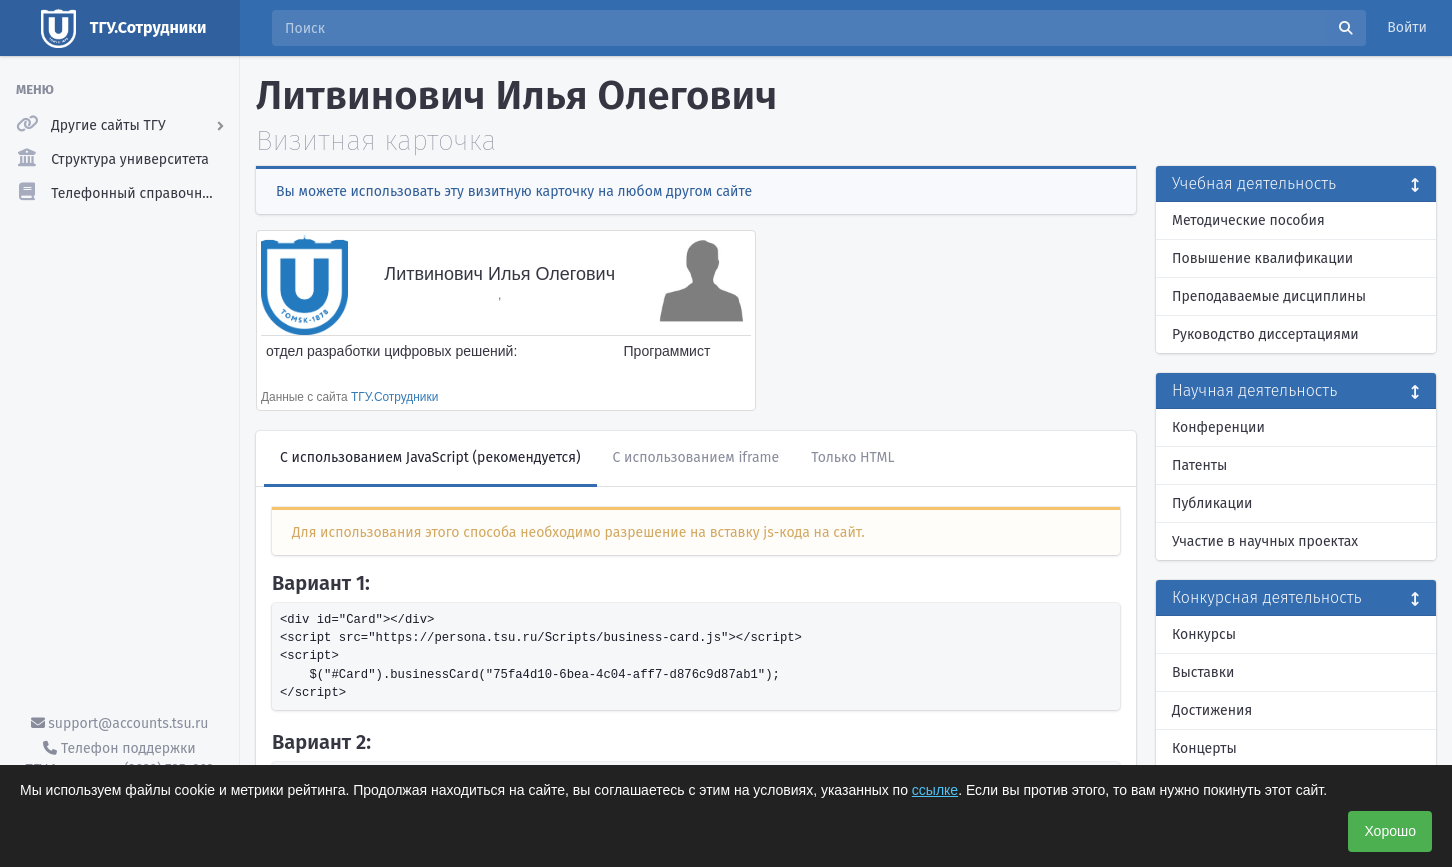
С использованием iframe (696, 457)
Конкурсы (1204, 634)
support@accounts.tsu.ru (120, 723)
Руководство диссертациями (1265, 334)
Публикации (1212, 503)
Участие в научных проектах (1265, 541)
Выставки (1203, 672)
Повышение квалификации (1262, 258)
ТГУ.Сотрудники (394, 397)
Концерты (1204, 748)
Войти (1407, 27)
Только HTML (852, 457)
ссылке (935, 790)
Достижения (1212, 710)
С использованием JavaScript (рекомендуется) (430, 457)
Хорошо (1390, 831)
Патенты (1199, 465)
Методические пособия (1248, 220)
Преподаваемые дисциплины (1269, 296)
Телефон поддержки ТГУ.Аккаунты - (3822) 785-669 (119, 759)
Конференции (1218, 427)
